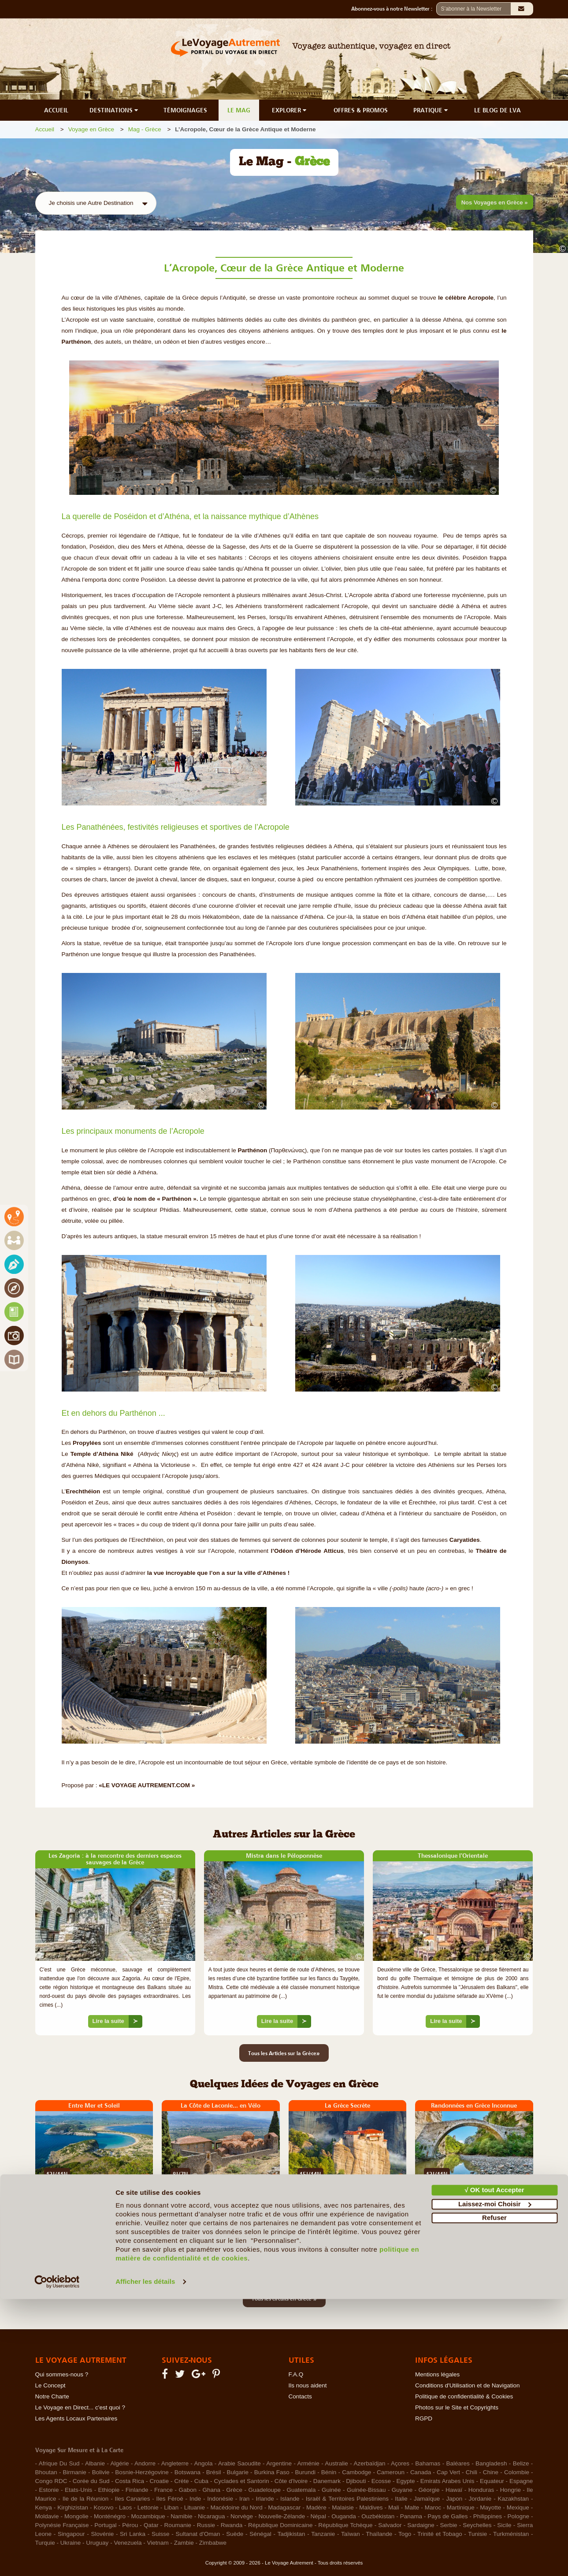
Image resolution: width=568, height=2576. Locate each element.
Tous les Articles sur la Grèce (284, 2052)
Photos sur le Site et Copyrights (456, 2407)
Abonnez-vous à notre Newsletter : (393, 9)
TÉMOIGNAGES (185, 110)
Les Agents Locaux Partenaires (76, 2418)
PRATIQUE (431, 110)
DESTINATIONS (114, 110)
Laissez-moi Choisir (494, 2480)
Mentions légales (437, 2374)
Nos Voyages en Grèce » (494, 202)
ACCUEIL (56, 110)
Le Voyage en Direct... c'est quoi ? (80, 2407)
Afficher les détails (145, 2558)
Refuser (494, 2494)
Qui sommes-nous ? (62, 2374)
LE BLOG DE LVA (497, 110)
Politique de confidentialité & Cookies (464, 2396)
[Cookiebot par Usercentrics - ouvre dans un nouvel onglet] (57, 2558)
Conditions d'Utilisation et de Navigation (467, 2385)
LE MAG (238, 110)
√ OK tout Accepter (494, 2467)
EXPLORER (290, 110)
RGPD (423, 2418)
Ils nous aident (308, 2385)
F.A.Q (296, 2374)
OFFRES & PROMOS (361, 110)
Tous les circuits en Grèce (284, 2298)
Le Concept (50, 2385)
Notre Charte (52, 2396)
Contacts (300, 2396)
